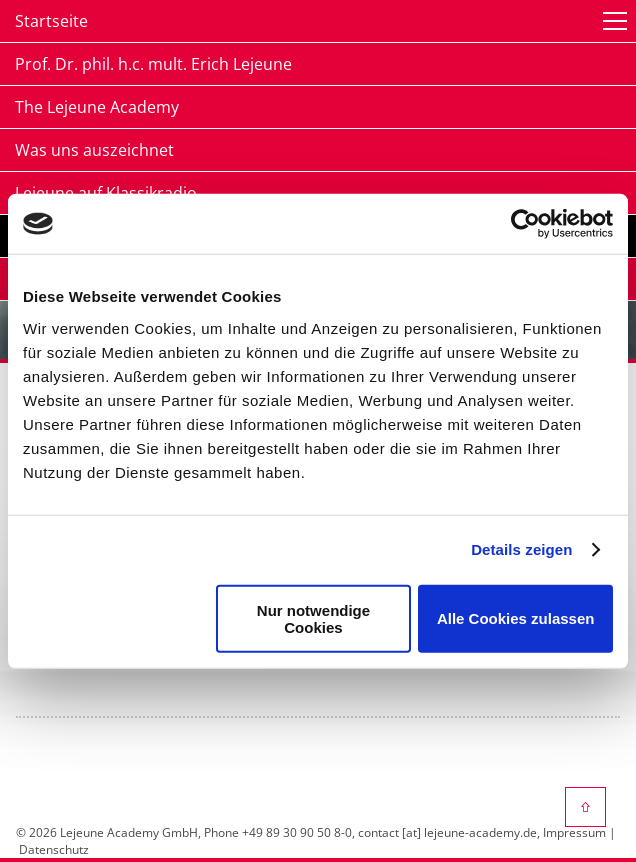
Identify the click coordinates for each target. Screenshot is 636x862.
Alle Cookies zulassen (516, 618)
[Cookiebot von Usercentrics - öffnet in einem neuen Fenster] (525, 224)
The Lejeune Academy (97, 107)
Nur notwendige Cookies (313, 618)
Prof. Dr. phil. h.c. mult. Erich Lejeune (153, 64)
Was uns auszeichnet (94, 150)
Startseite (51, 21)
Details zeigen (521, 549)
